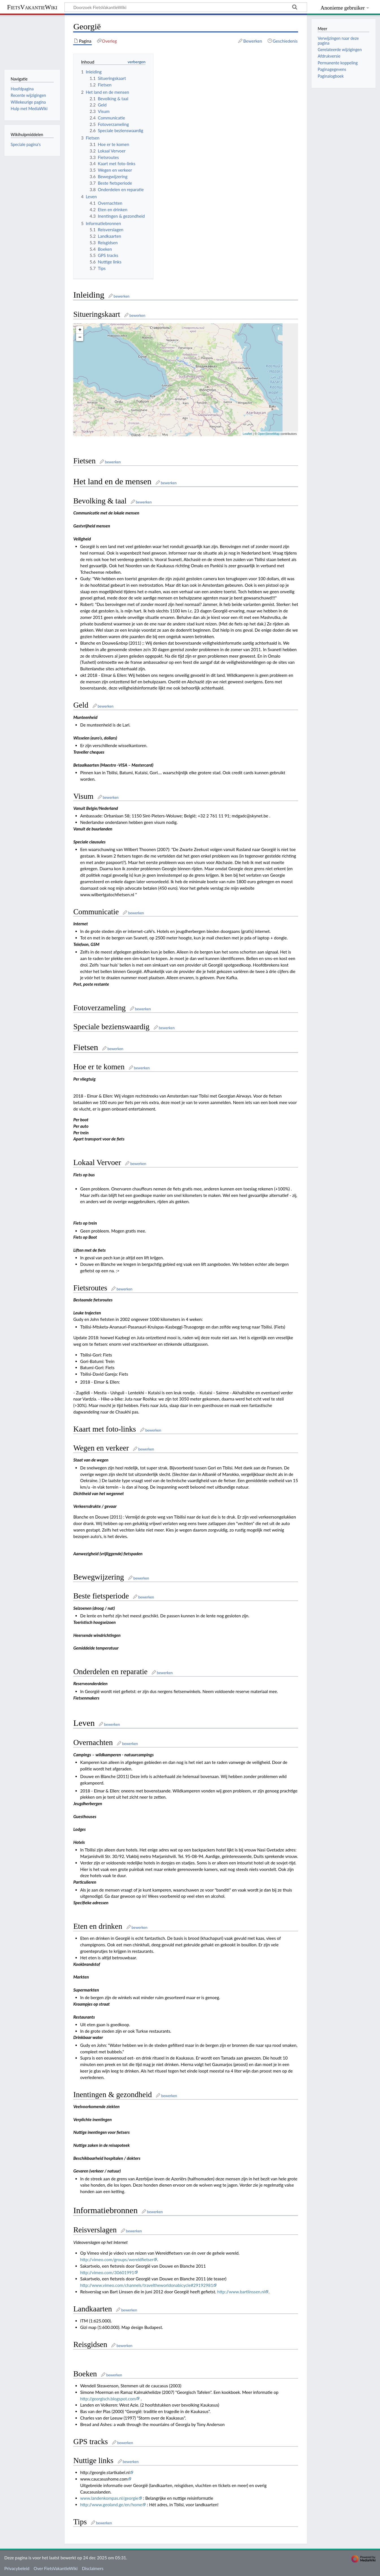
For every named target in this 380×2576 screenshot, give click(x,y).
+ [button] (79, 329)
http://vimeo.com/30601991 (107, 2272)
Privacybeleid (16, 2568)
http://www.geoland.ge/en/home (111, 2504)
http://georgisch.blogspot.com (108, 2398)
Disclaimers (92, 2568)
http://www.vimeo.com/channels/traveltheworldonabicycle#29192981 (146, 2285)
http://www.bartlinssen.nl (241, 2291)
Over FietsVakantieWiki (56, 2568)
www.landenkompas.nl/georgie (109, 2498)
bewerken (121, 296)
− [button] (79, 337)
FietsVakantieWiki (32, 7)
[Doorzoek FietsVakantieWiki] (186, 7)
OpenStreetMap (269, 433)
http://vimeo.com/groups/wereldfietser (117, 2259)
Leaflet (247, 433)
